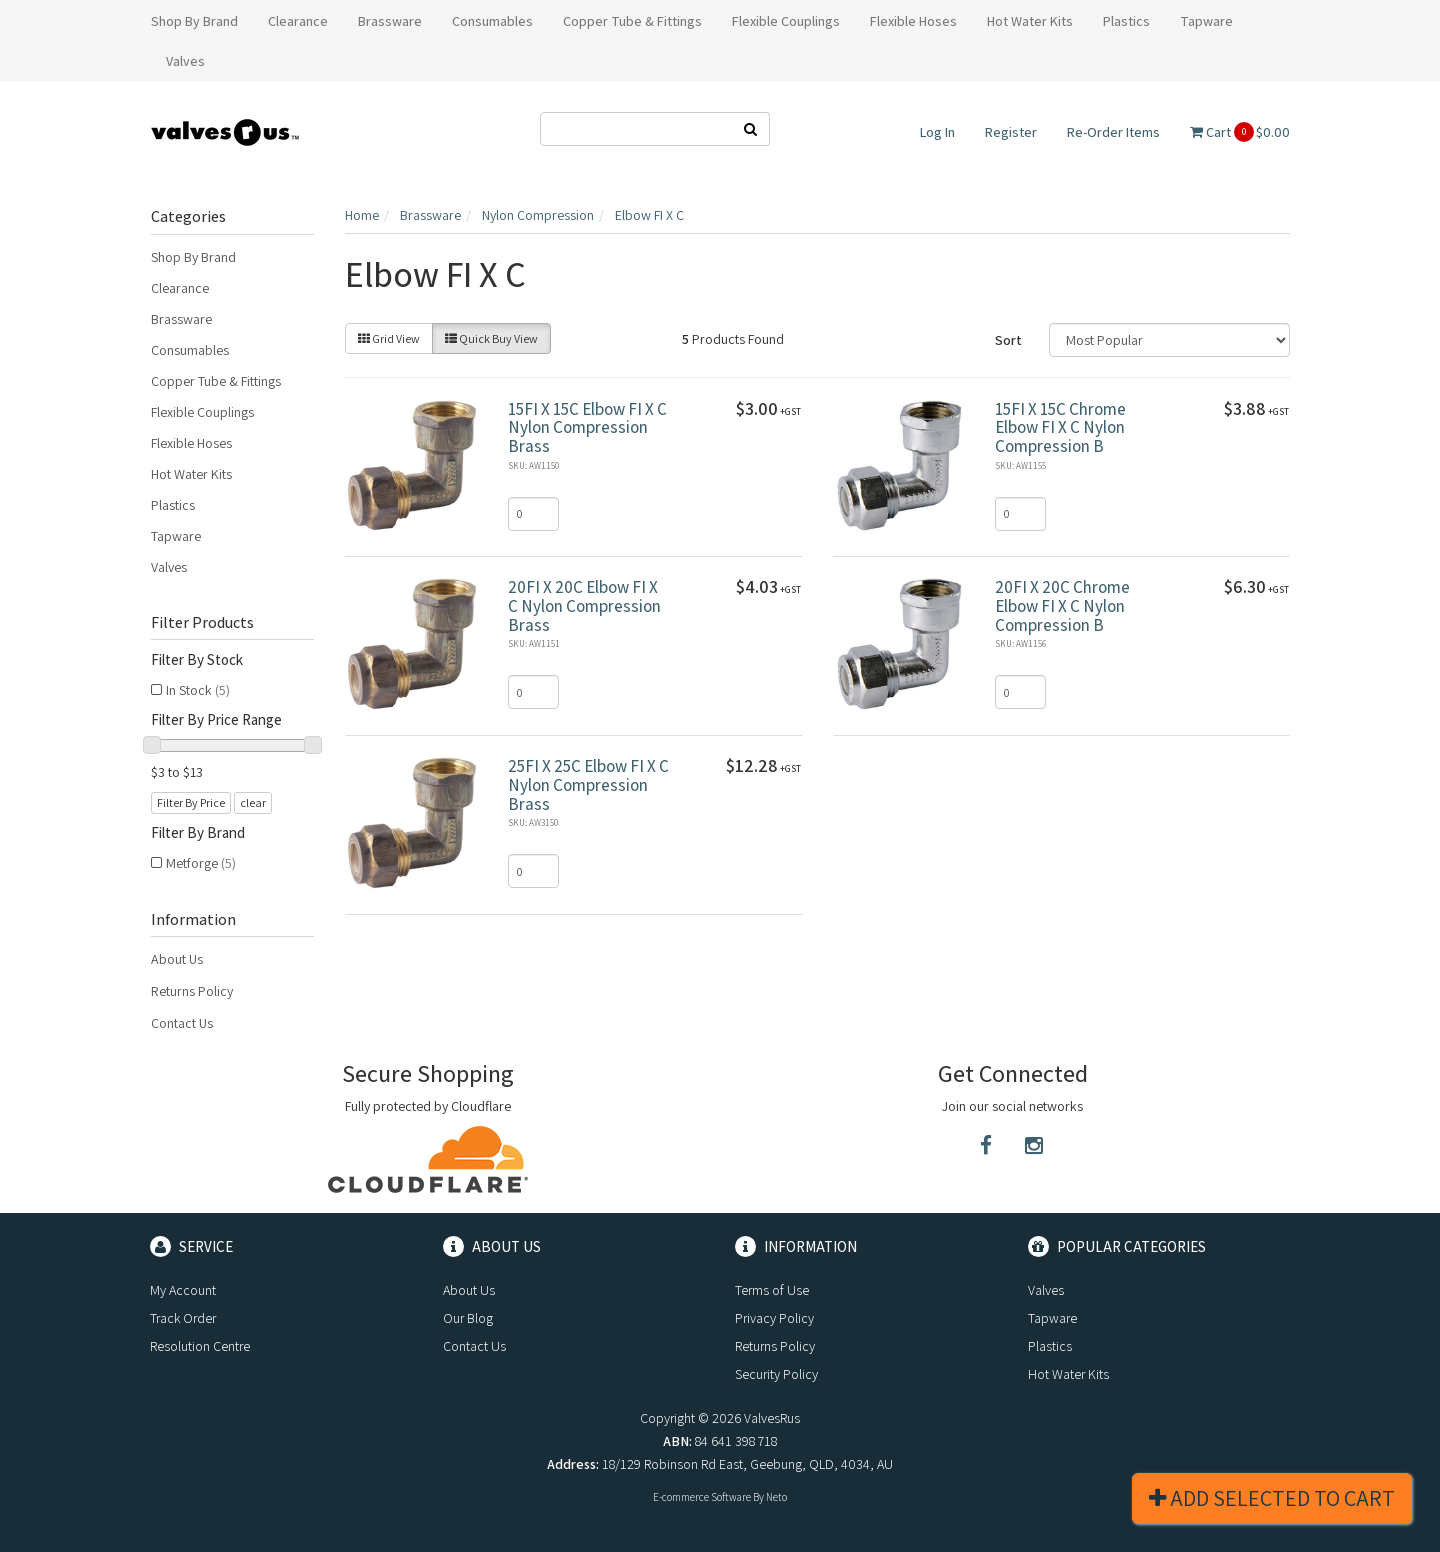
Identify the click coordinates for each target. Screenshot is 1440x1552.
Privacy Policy (774, 1318)
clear (253, 802)
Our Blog (468, 1318)
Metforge (201, 863)
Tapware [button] (1206, 21)
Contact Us (182, 1023)
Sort (1008, 340)
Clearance (180, 288)
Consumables (190, 350)
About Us (177, 959)
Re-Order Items (1113, 132)
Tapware (176, 536)
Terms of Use (772, 1290)
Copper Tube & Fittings (216, 381)
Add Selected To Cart (1272, 1498)
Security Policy (776, 1374)
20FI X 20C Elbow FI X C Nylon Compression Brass (584, 605)
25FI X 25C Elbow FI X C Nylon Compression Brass (588, 784)
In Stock (198, 690)
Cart (1240, 132)
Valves (169, 567)
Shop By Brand (193, 257)
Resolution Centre (200, 1346)
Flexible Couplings (202, 412)
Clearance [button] (298, 21)
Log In (937, 132)
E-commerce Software (702, 1497)
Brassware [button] (390, 21)
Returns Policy (192, 991)
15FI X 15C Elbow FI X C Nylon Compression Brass (587, 427)
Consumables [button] (492, 21)
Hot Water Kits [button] (1030, 21)
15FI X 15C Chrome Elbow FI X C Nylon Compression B (1060, 427)
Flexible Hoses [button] (913, 21)
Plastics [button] (1126, 21)
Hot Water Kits (191, 474)
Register (1011, 132)
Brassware (181, 319)
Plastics (173, 505)
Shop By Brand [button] (194, 21)
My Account (183, 1290)
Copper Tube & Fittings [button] (632, 21)
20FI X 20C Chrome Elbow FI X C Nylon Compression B (1062, 605)
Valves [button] (185, 61)
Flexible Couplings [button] (786, 21)
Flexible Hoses (191, 443)
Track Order (183, 1318)
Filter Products (202, 623)
